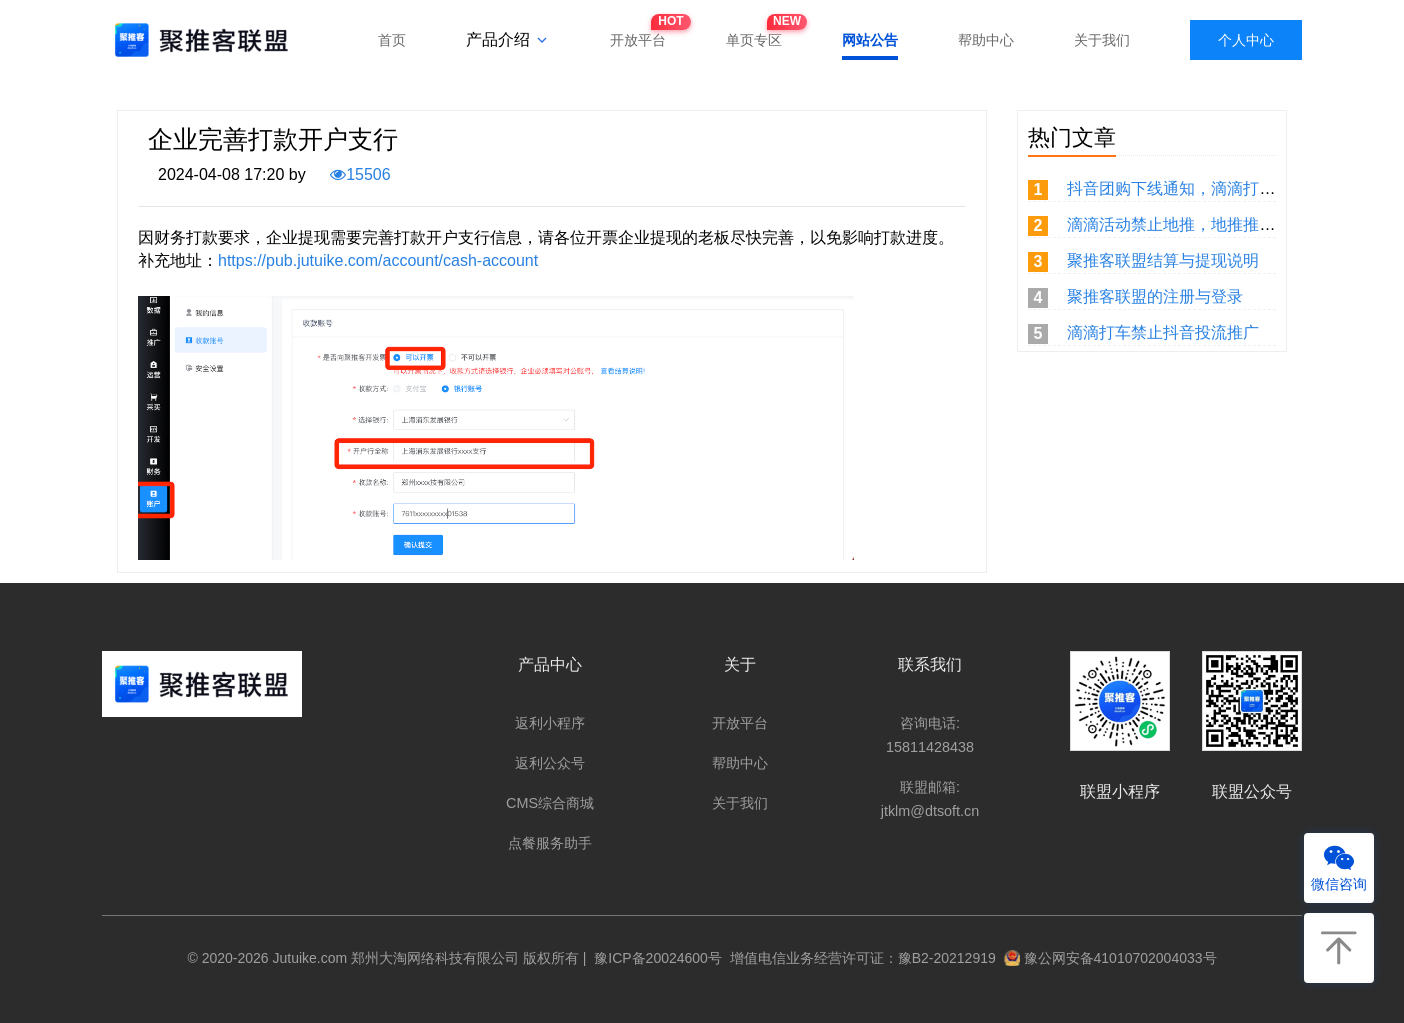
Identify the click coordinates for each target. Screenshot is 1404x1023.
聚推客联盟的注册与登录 (1155, 296)
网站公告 (870, 40)
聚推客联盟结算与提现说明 (1163, 260)
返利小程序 (550, 723)
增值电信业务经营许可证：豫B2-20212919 (859, 958)
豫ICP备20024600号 (654, 958)
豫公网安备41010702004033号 (1110, 958)
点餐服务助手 (550, 843)
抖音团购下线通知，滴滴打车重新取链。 (1211, 188)
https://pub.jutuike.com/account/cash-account (378, 260)
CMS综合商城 (550, 803)
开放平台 (638, 34)
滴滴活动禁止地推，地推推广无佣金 (1195, 224)
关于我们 (1102, 40)
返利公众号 (550, 763)
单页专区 (754, 34)
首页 (392, 40)
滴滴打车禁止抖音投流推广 (1163, 332)
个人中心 (1246, 40)
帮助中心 (986, 40)
